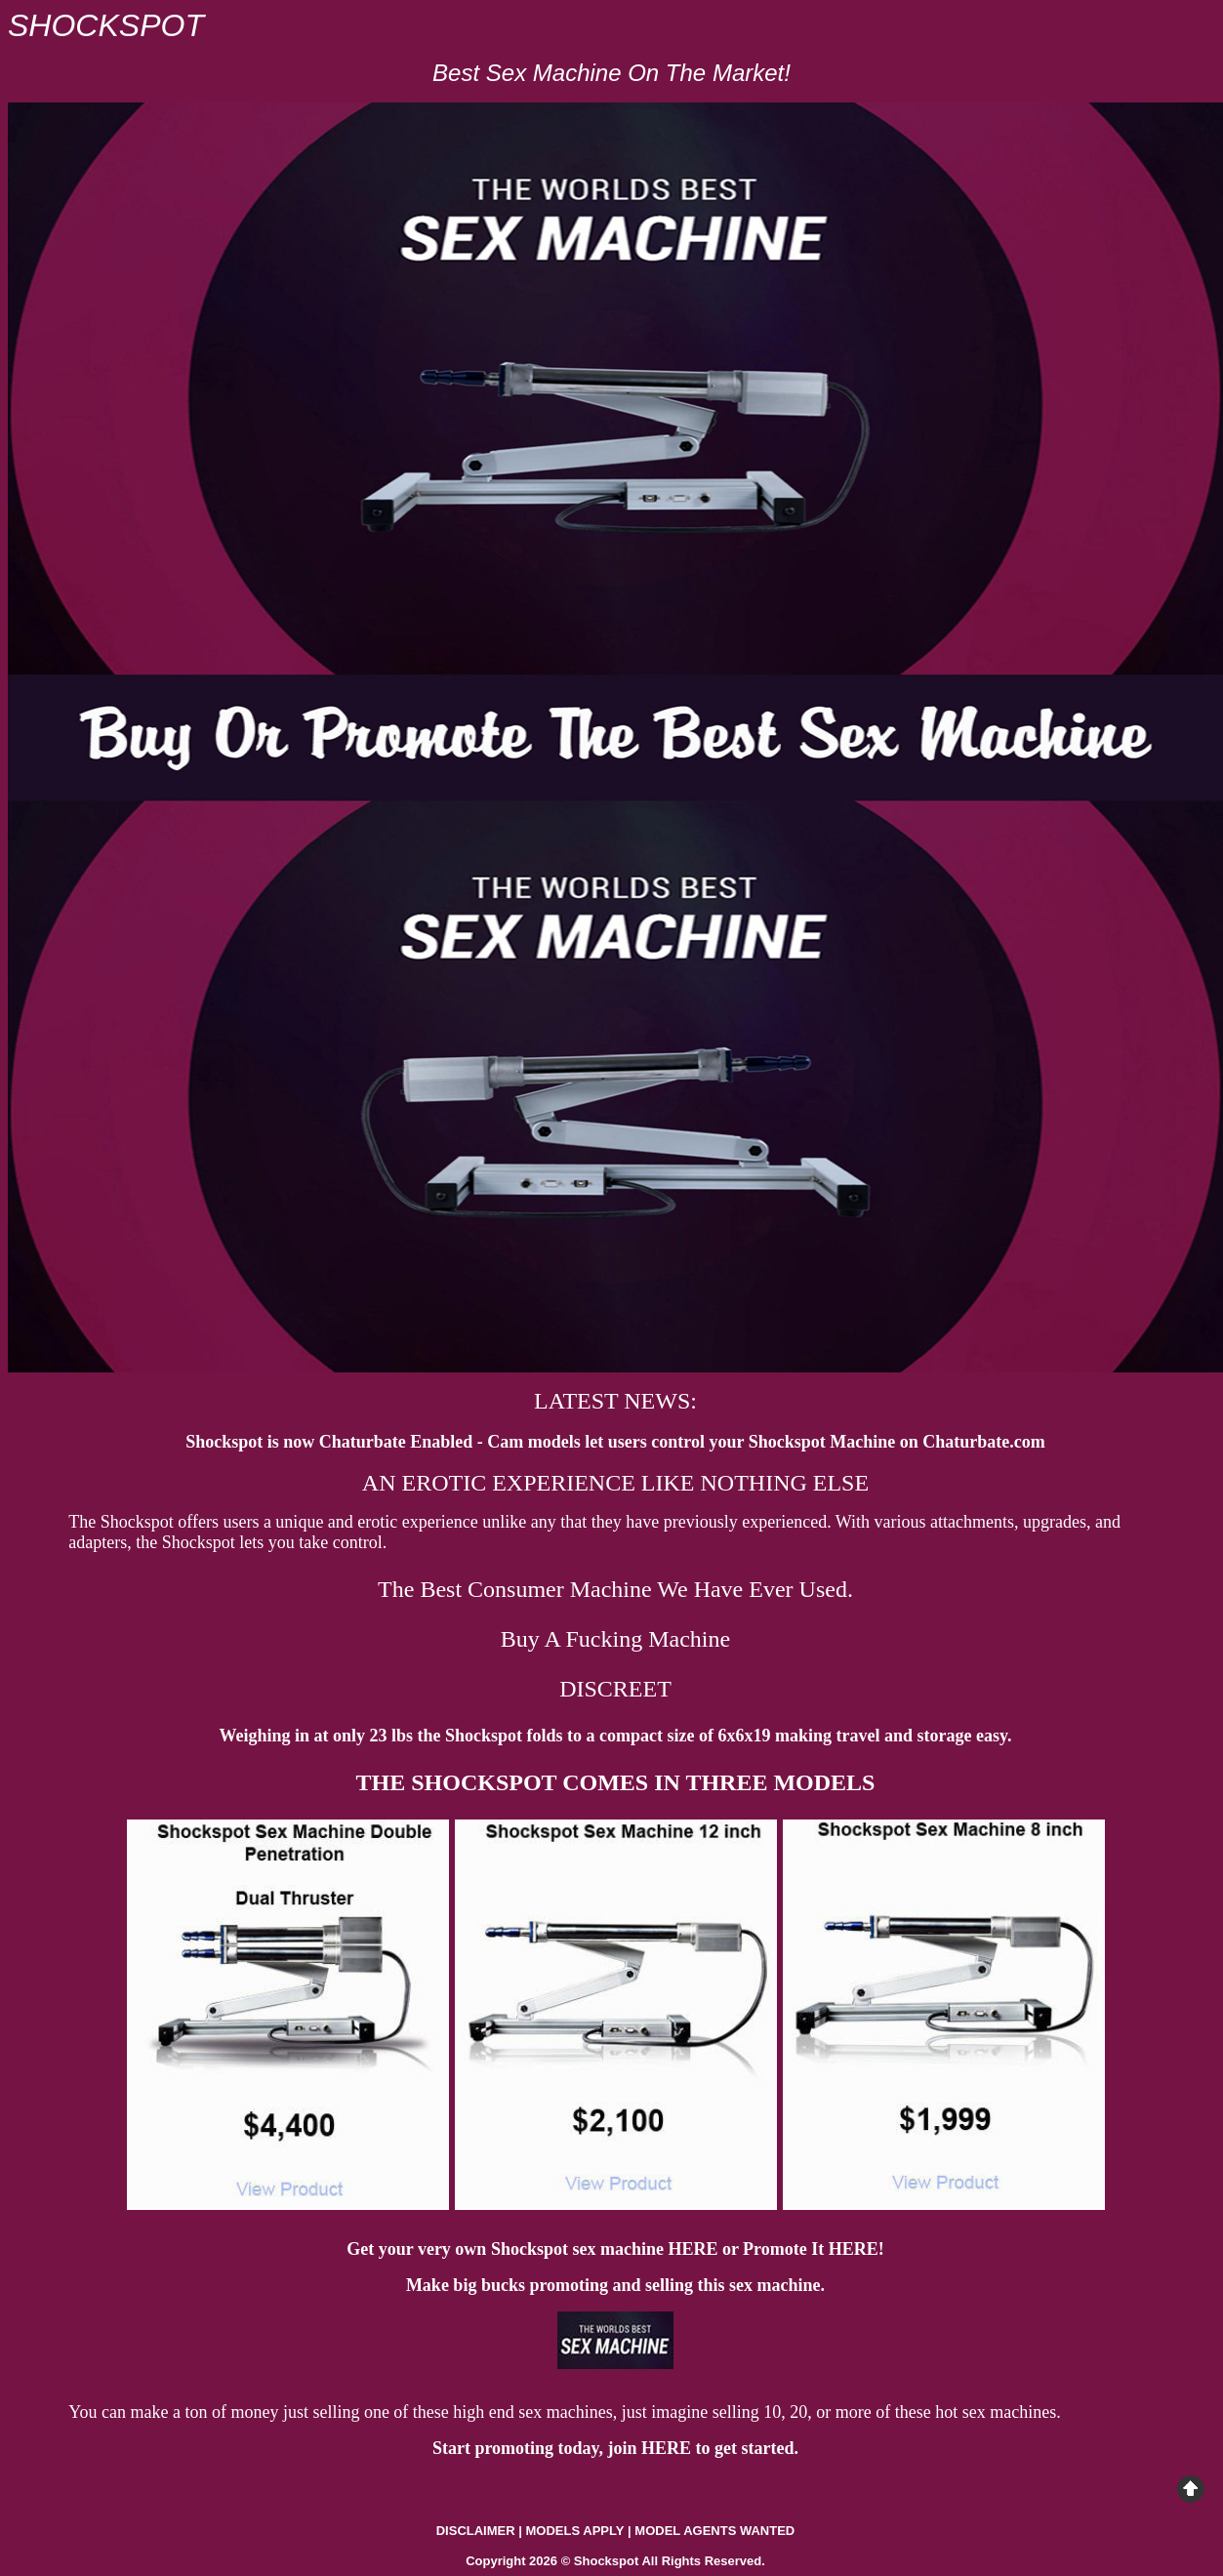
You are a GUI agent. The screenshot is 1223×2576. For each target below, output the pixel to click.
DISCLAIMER (475, 2530)
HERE (692, 2249)
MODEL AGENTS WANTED (714, 2530)
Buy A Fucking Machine (615, 1639)
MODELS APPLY (575, 2530)
